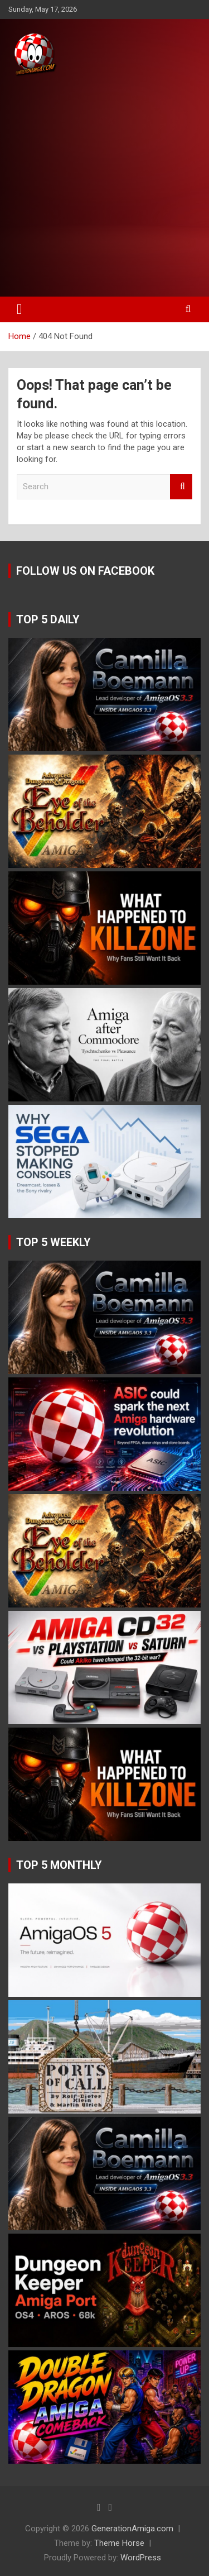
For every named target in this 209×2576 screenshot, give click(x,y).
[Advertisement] (104, 187)
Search (181, 486)
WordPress (140, 2558)
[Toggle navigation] (19, 309)
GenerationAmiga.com (132, 2528)
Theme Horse (119, 2543)
